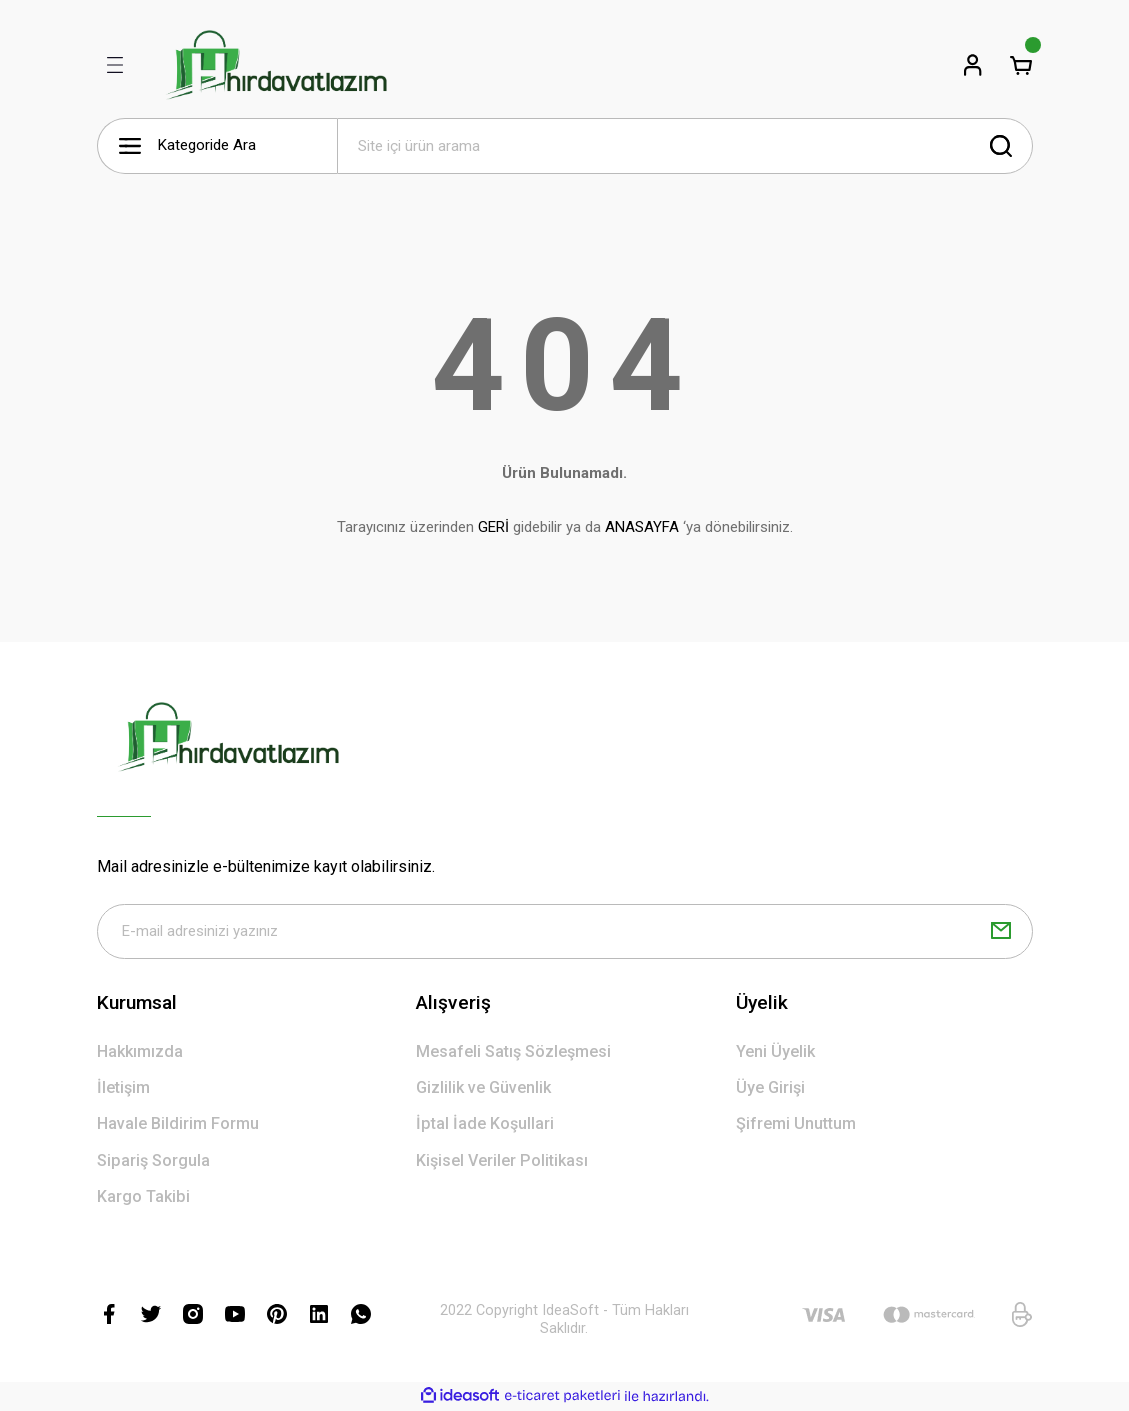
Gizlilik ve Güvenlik (483, 1088)
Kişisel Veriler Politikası (502, 1161)
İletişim (123, 1088)
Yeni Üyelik (775, 1052)
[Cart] (1021, 65)
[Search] (685, 146)
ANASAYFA (642, 527)
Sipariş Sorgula (153, 1161)
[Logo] (276, 65)
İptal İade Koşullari (485, 1125)
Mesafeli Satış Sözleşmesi (513, 1052)
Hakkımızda (140, 1052)
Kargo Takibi (143, 1197)
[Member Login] (973, 65)
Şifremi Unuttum (796, 1125)
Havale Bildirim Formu (178, 1125)
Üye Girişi (770, 1088)
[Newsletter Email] (565, 932)
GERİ (493, 527)
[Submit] (1001, 932)
